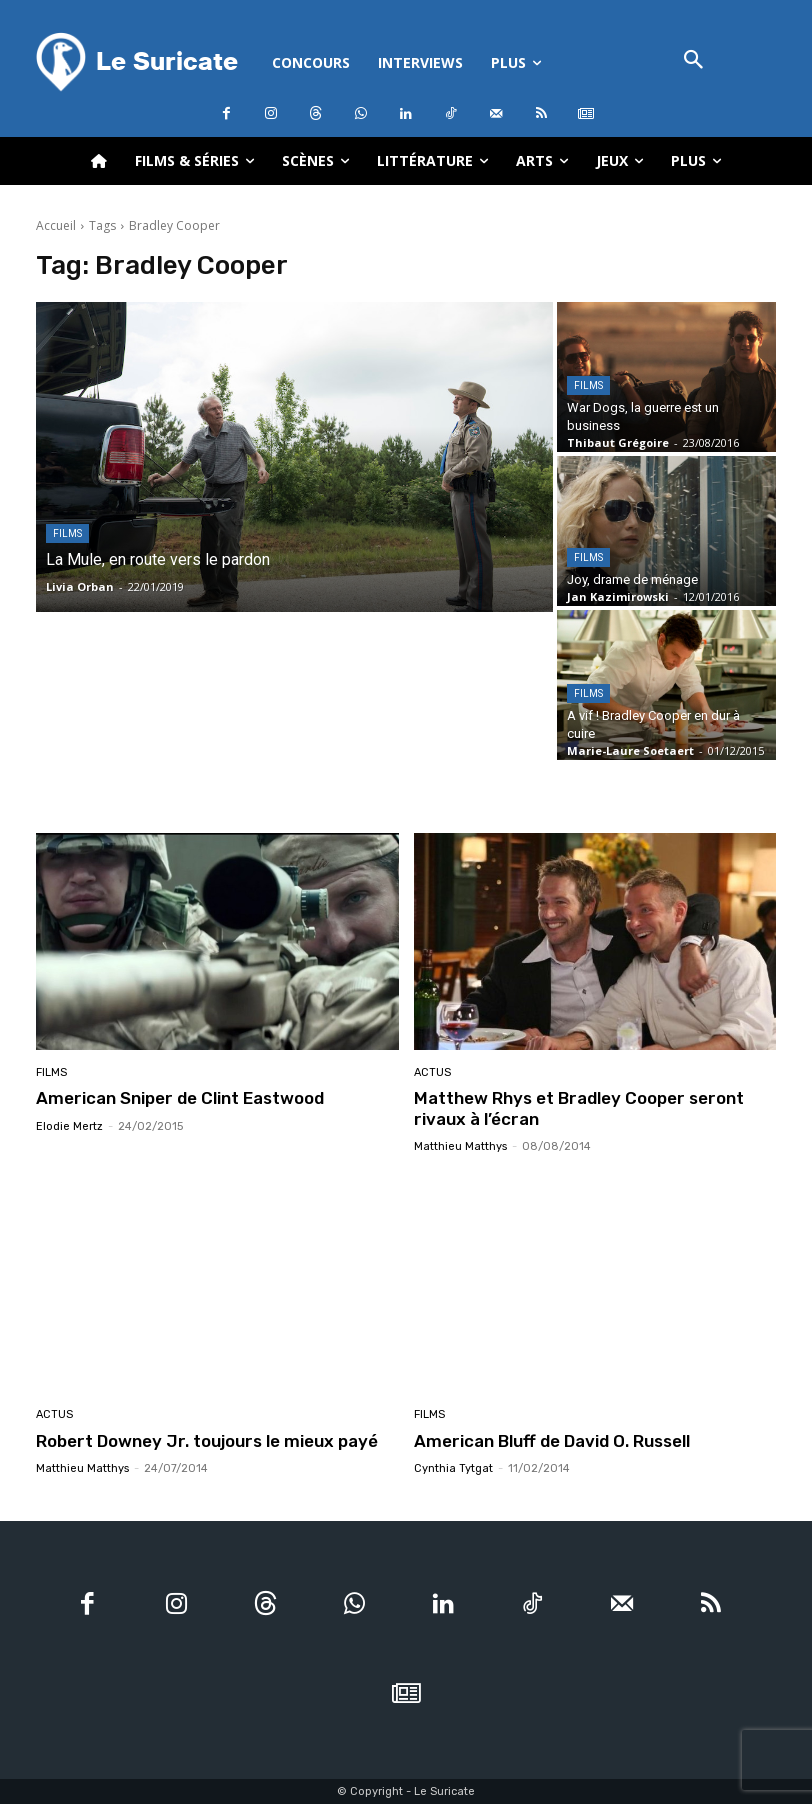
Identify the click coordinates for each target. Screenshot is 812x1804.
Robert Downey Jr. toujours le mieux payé (207, 1440)
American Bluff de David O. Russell (552, 1440)
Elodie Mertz (69, 1126)
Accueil (56, 225)
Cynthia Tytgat (453, 1468)
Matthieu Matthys (460, 1146)
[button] (694, 61)
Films (67, 533)
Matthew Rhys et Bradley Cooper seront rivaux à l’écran (579, 1108)
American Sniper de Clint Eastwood (180, 1098)
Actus (432, 1072)
